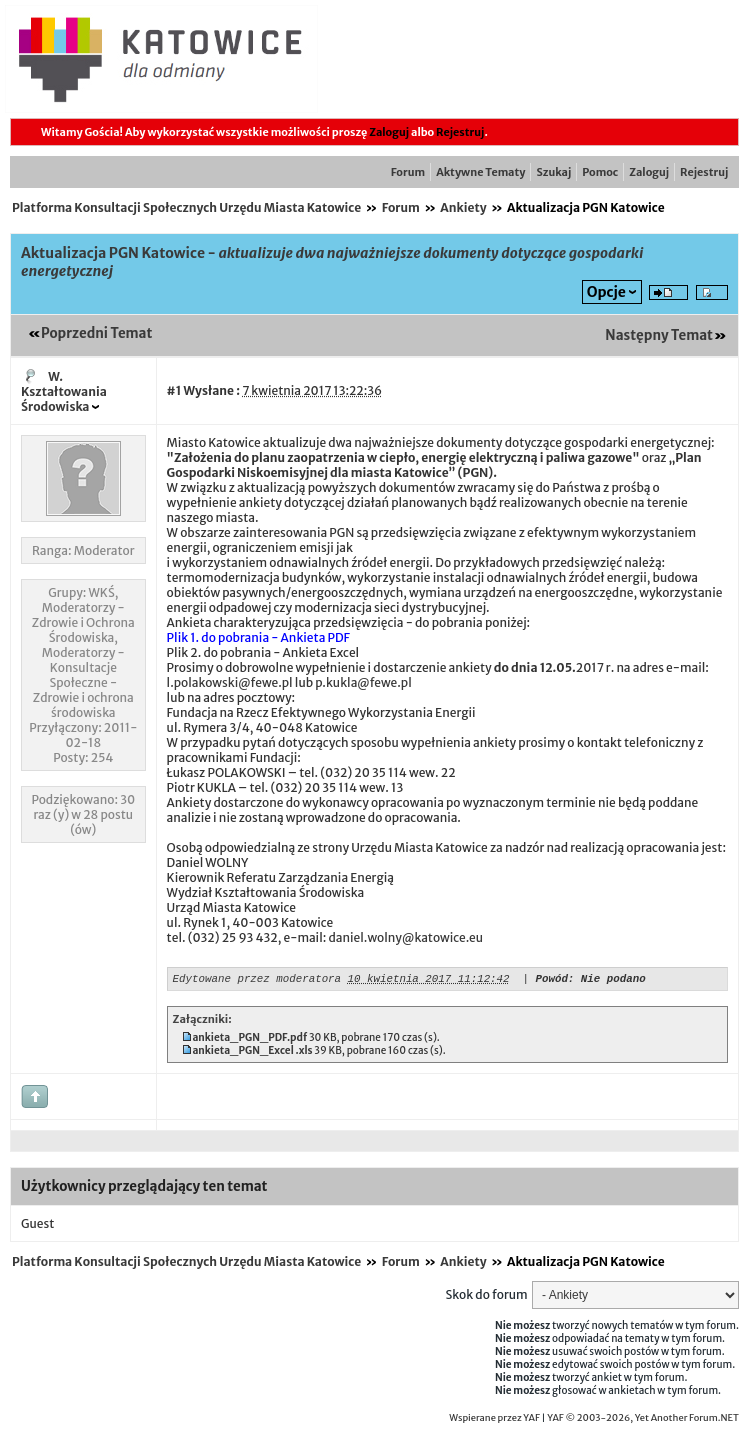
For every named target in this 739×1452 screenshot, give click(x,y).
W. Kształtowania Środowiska (64, 391)
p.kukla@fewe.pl (363, 682)
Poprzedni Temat (96, 333)
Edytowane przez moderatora (257, 980)
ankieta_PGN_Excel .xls (252, 1053)
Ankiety (463, 207)
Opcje (606, 292)
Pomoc (600, 172)
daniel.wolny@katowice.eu (405, 937)
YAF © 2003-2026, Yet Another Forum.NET (643, 1421)
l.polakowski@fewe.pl (230, 682)
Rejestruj (460, 132)
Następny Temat (659, 335)
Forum (408, 172)
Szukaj (553, 172)
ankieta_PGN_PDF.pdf (249, 1040)
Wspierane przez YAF (494, 1421)
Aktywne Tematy (480, 172)
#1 (174, 390)
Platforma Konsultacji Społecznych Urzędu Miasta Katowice (186, 207)
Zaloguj (389, 132)
